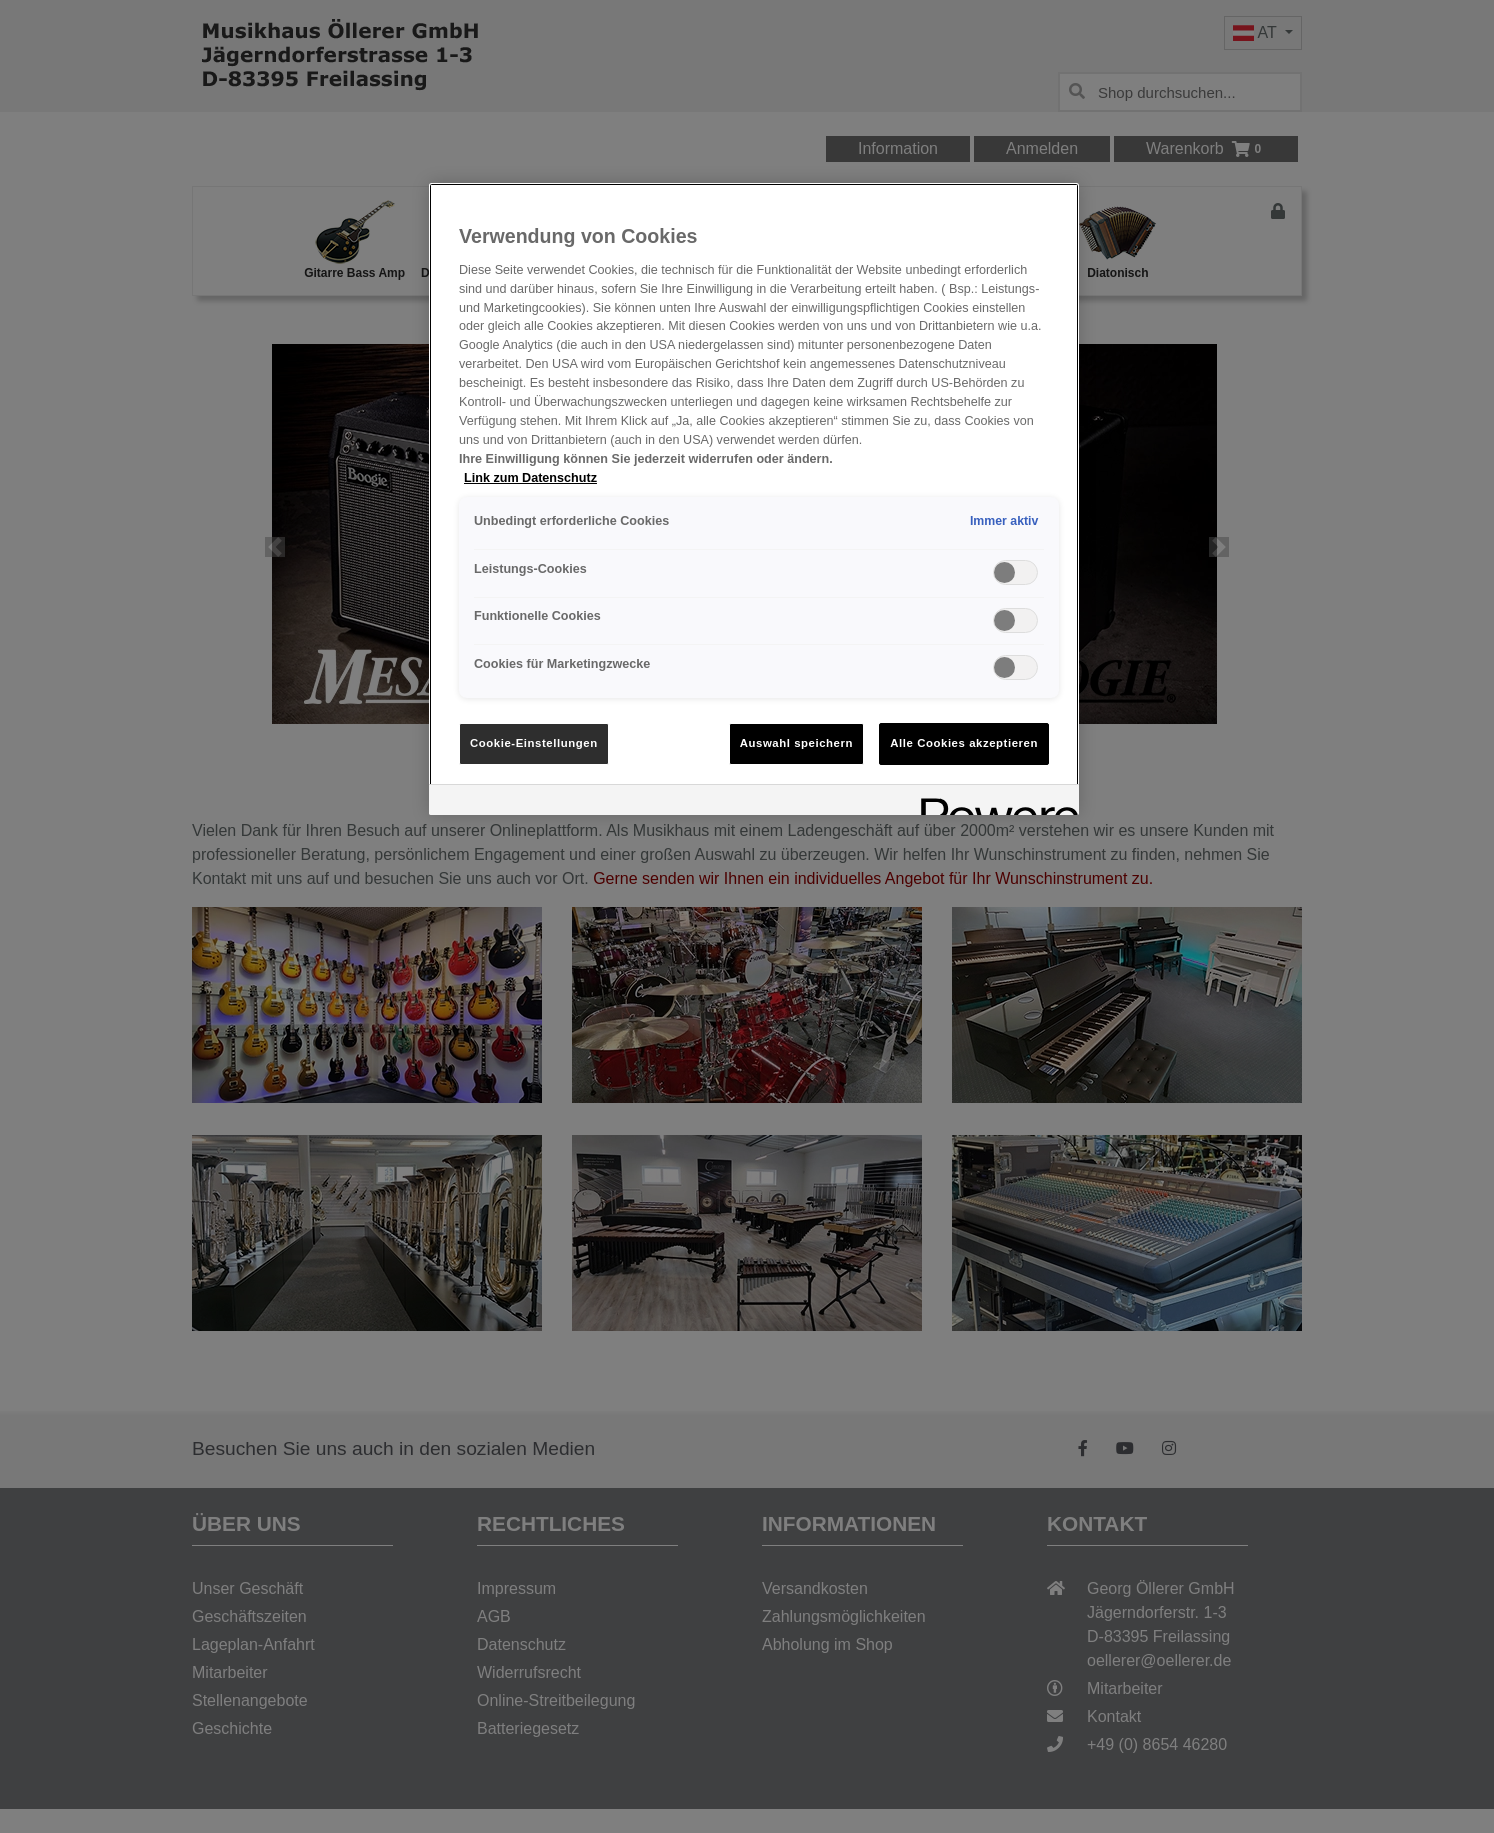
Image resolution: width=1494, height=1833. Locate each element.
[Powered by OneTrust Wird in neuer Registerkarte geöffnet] (993, 802)
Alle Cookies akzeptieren (964, 743)
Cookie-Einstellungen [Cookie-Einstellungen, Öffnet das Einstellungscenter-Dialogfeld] (534, 743)
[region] (754, 499)
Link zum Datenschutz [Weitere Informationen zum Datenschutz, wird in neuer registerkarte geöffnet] (530, 478)
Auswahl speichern (796, 743)
